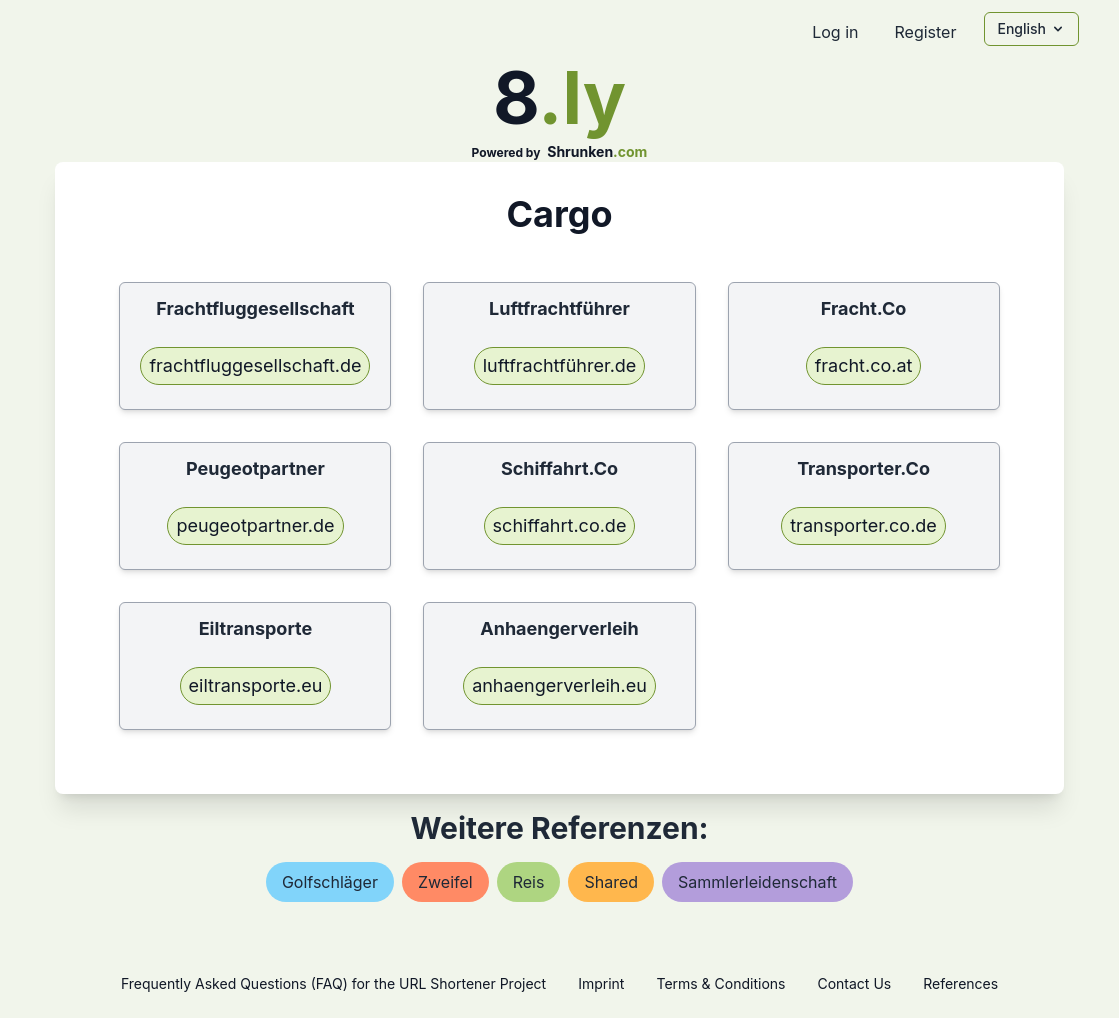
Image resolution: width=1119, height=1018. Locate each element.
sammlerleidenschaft (757, 882)
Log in (835, 32)
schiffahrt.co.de (560, 525)
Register (925, 32)
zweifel (445, 882)
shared (611, 882)
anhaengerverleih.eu (559, 685)
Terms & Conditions (720, 983)
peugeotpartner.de (255, 525)
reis (529, 882)
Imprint (601, 983)
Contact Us (854, 983)
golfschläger (330, 882)
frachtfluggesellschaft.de (255, 365)
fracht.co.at (864, 365)
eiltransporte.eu (256, 685)
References (960, 983)
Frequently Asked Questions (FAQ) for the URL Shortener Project (333, 983)
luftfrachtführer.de (560, 365)
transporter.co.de (863, 525)
